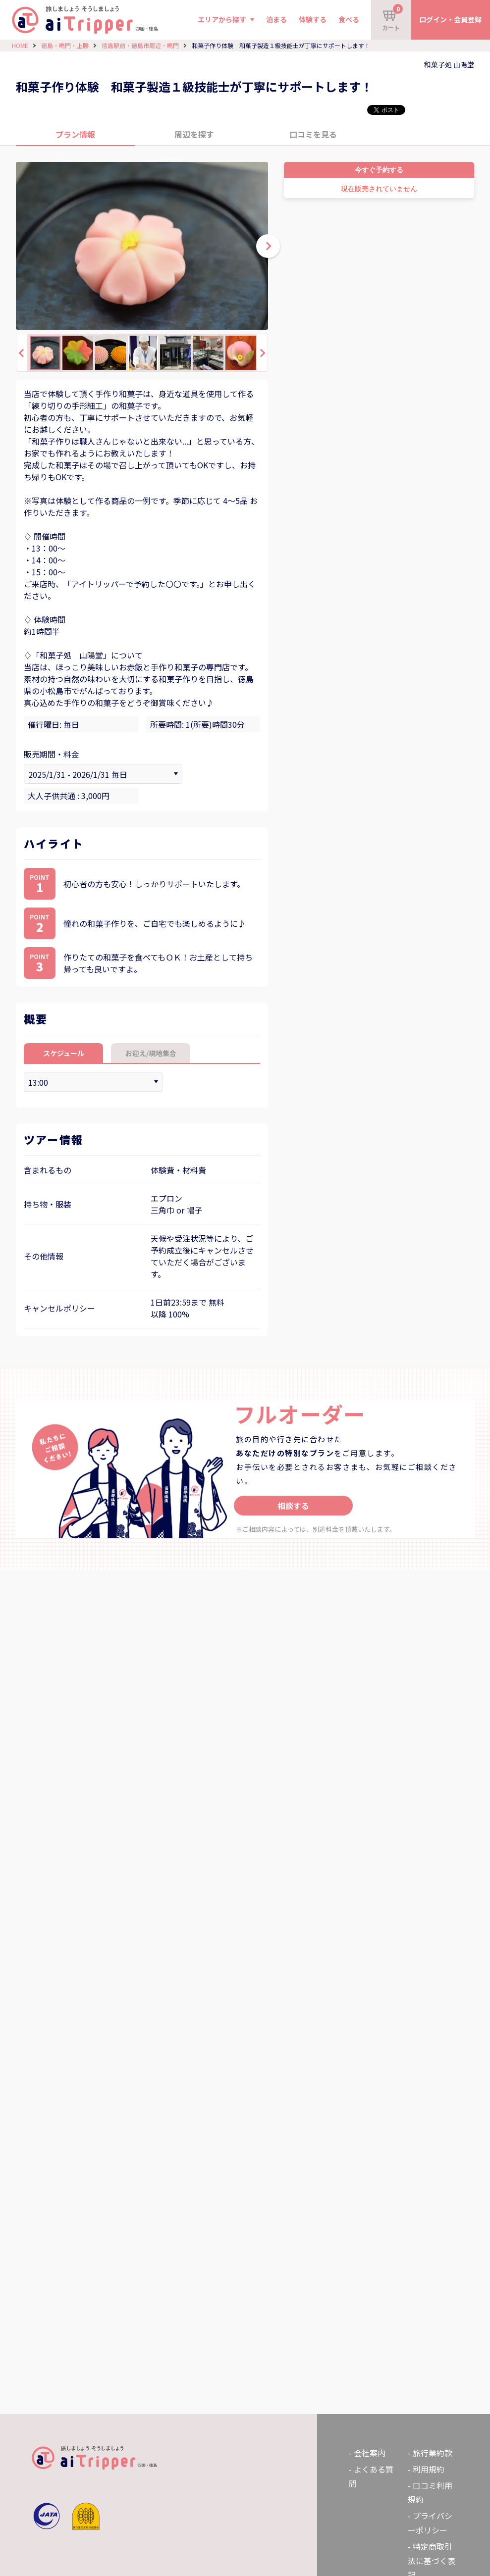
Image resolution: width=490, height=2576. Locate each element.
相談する (293, 1506)
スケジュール (63, 1053)
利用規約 (428, 2469)
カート (392, 18)
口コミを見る (313, 134)
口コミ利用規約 (430, 2492)
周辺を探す (194, 134)
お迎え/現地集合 (150, 1053)
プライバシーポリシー (430, 2523)
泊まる (276, 19)
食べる (348, 19)
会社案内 (369, 2453)
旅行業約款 (432, 2453)
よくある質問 (371, 2476)
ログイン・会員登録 (450, 19)
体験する (313, 19)
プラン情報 (75, 134)
